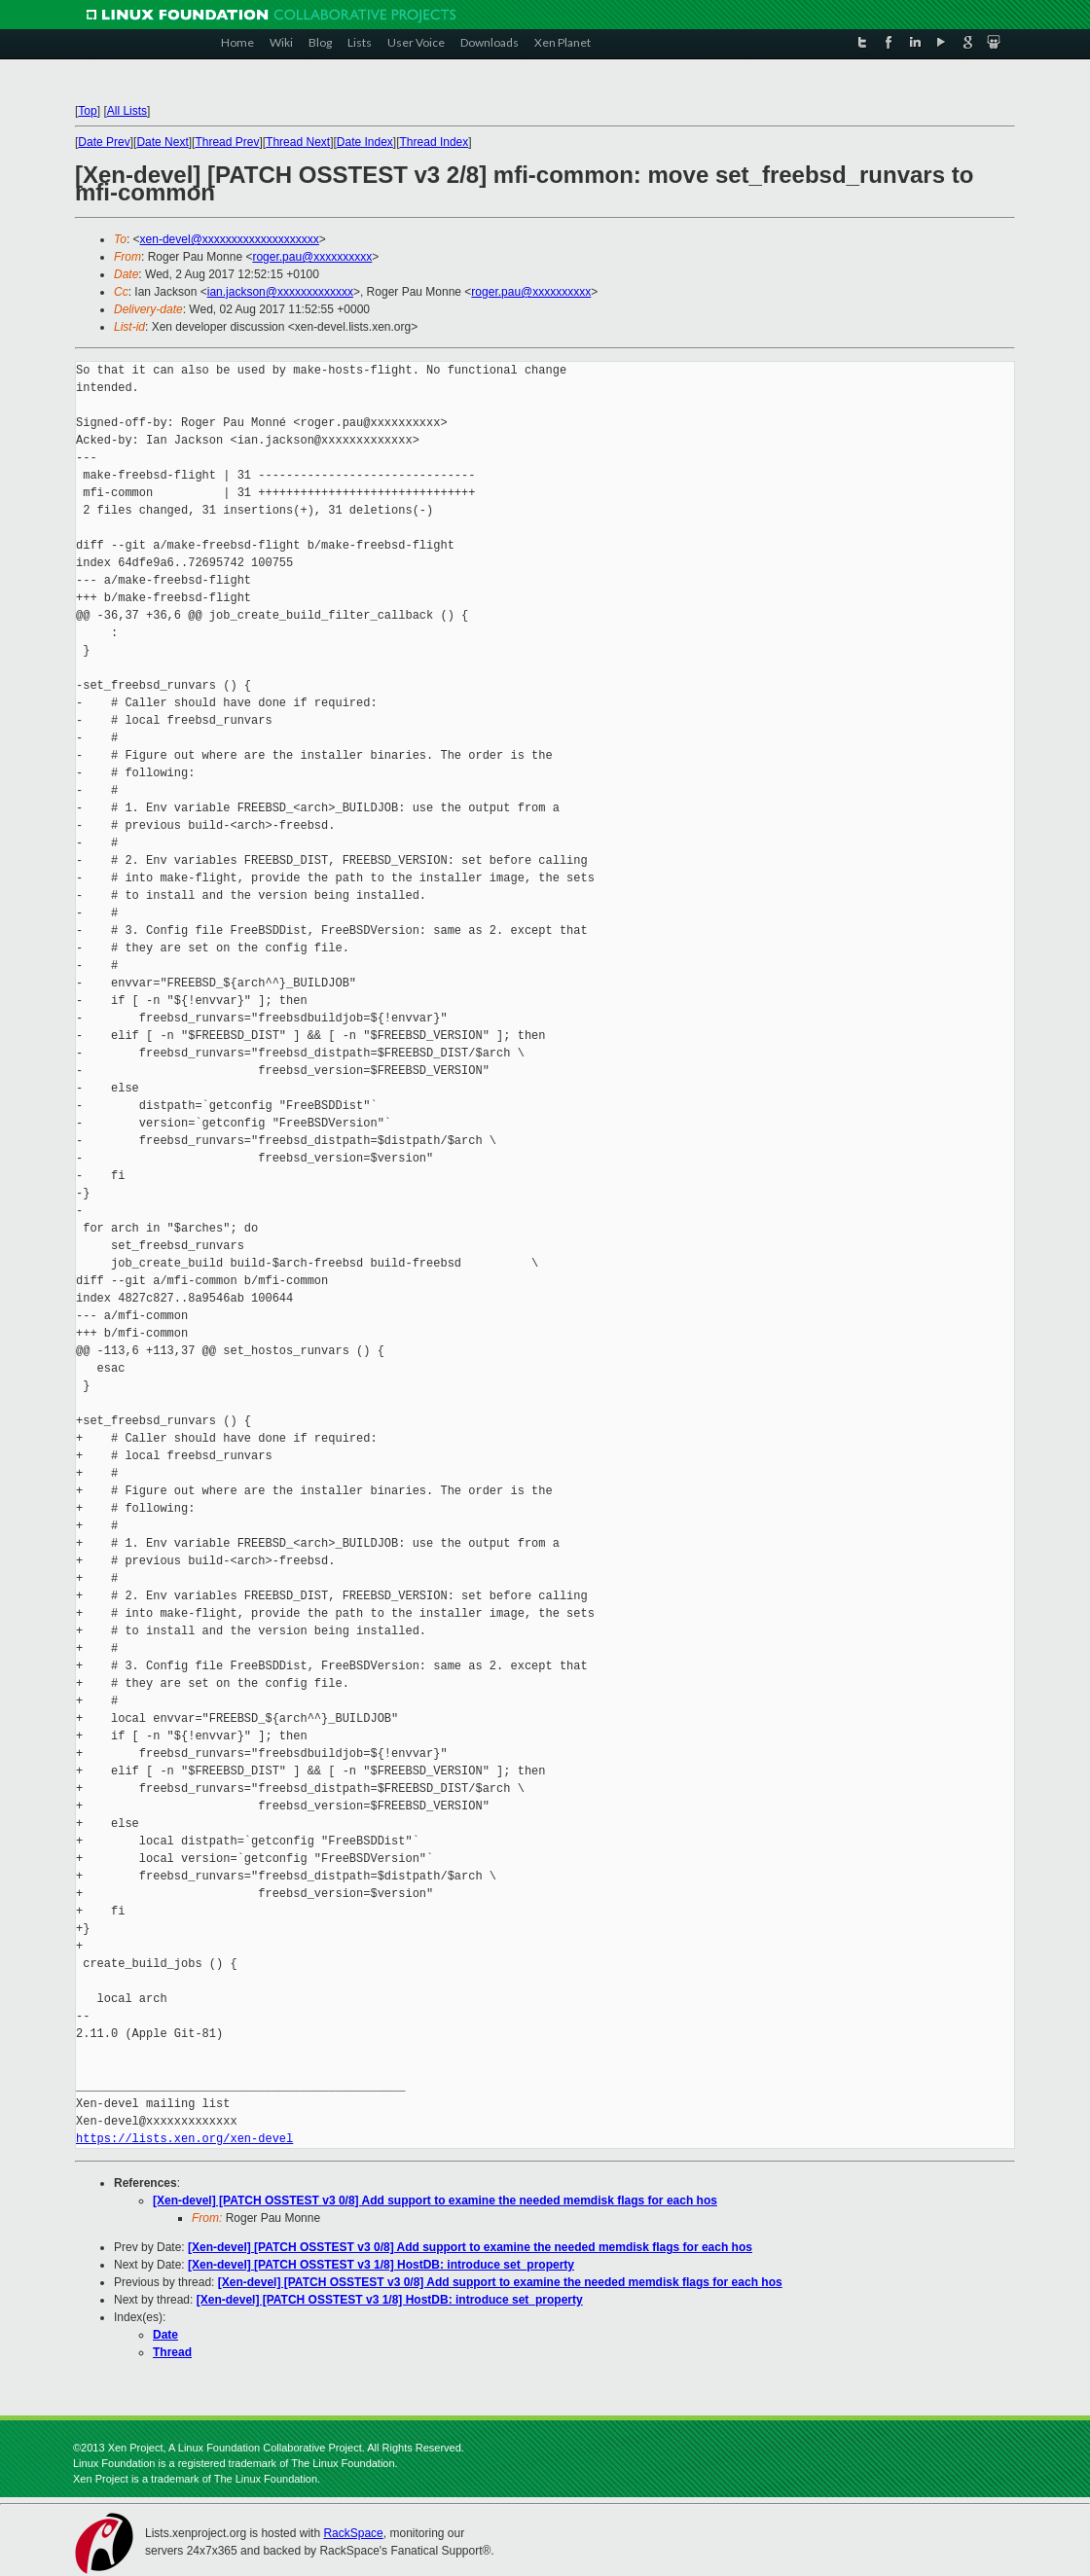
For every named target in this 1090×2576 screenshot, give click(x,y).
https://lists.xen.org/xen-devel (184, 2138)
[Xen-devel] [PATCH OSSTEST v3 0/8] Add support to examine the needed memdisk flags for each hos (435, 2200)
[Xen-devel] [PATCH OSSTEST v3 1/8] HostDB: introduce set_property (381, 2265)
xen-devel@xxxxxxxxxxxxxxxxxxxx (229, 239)
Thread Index (434, 142)
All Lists (127, 111)
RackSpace (352, 2533)
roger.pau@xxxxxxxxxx (312, 257)
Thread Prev (227, 142)
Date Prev (103, 142)
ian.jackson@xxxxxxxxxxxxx (280, 292)
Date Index (365, 142)
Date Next (162, 142)
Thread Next (298, 142)
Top (87, 111)
